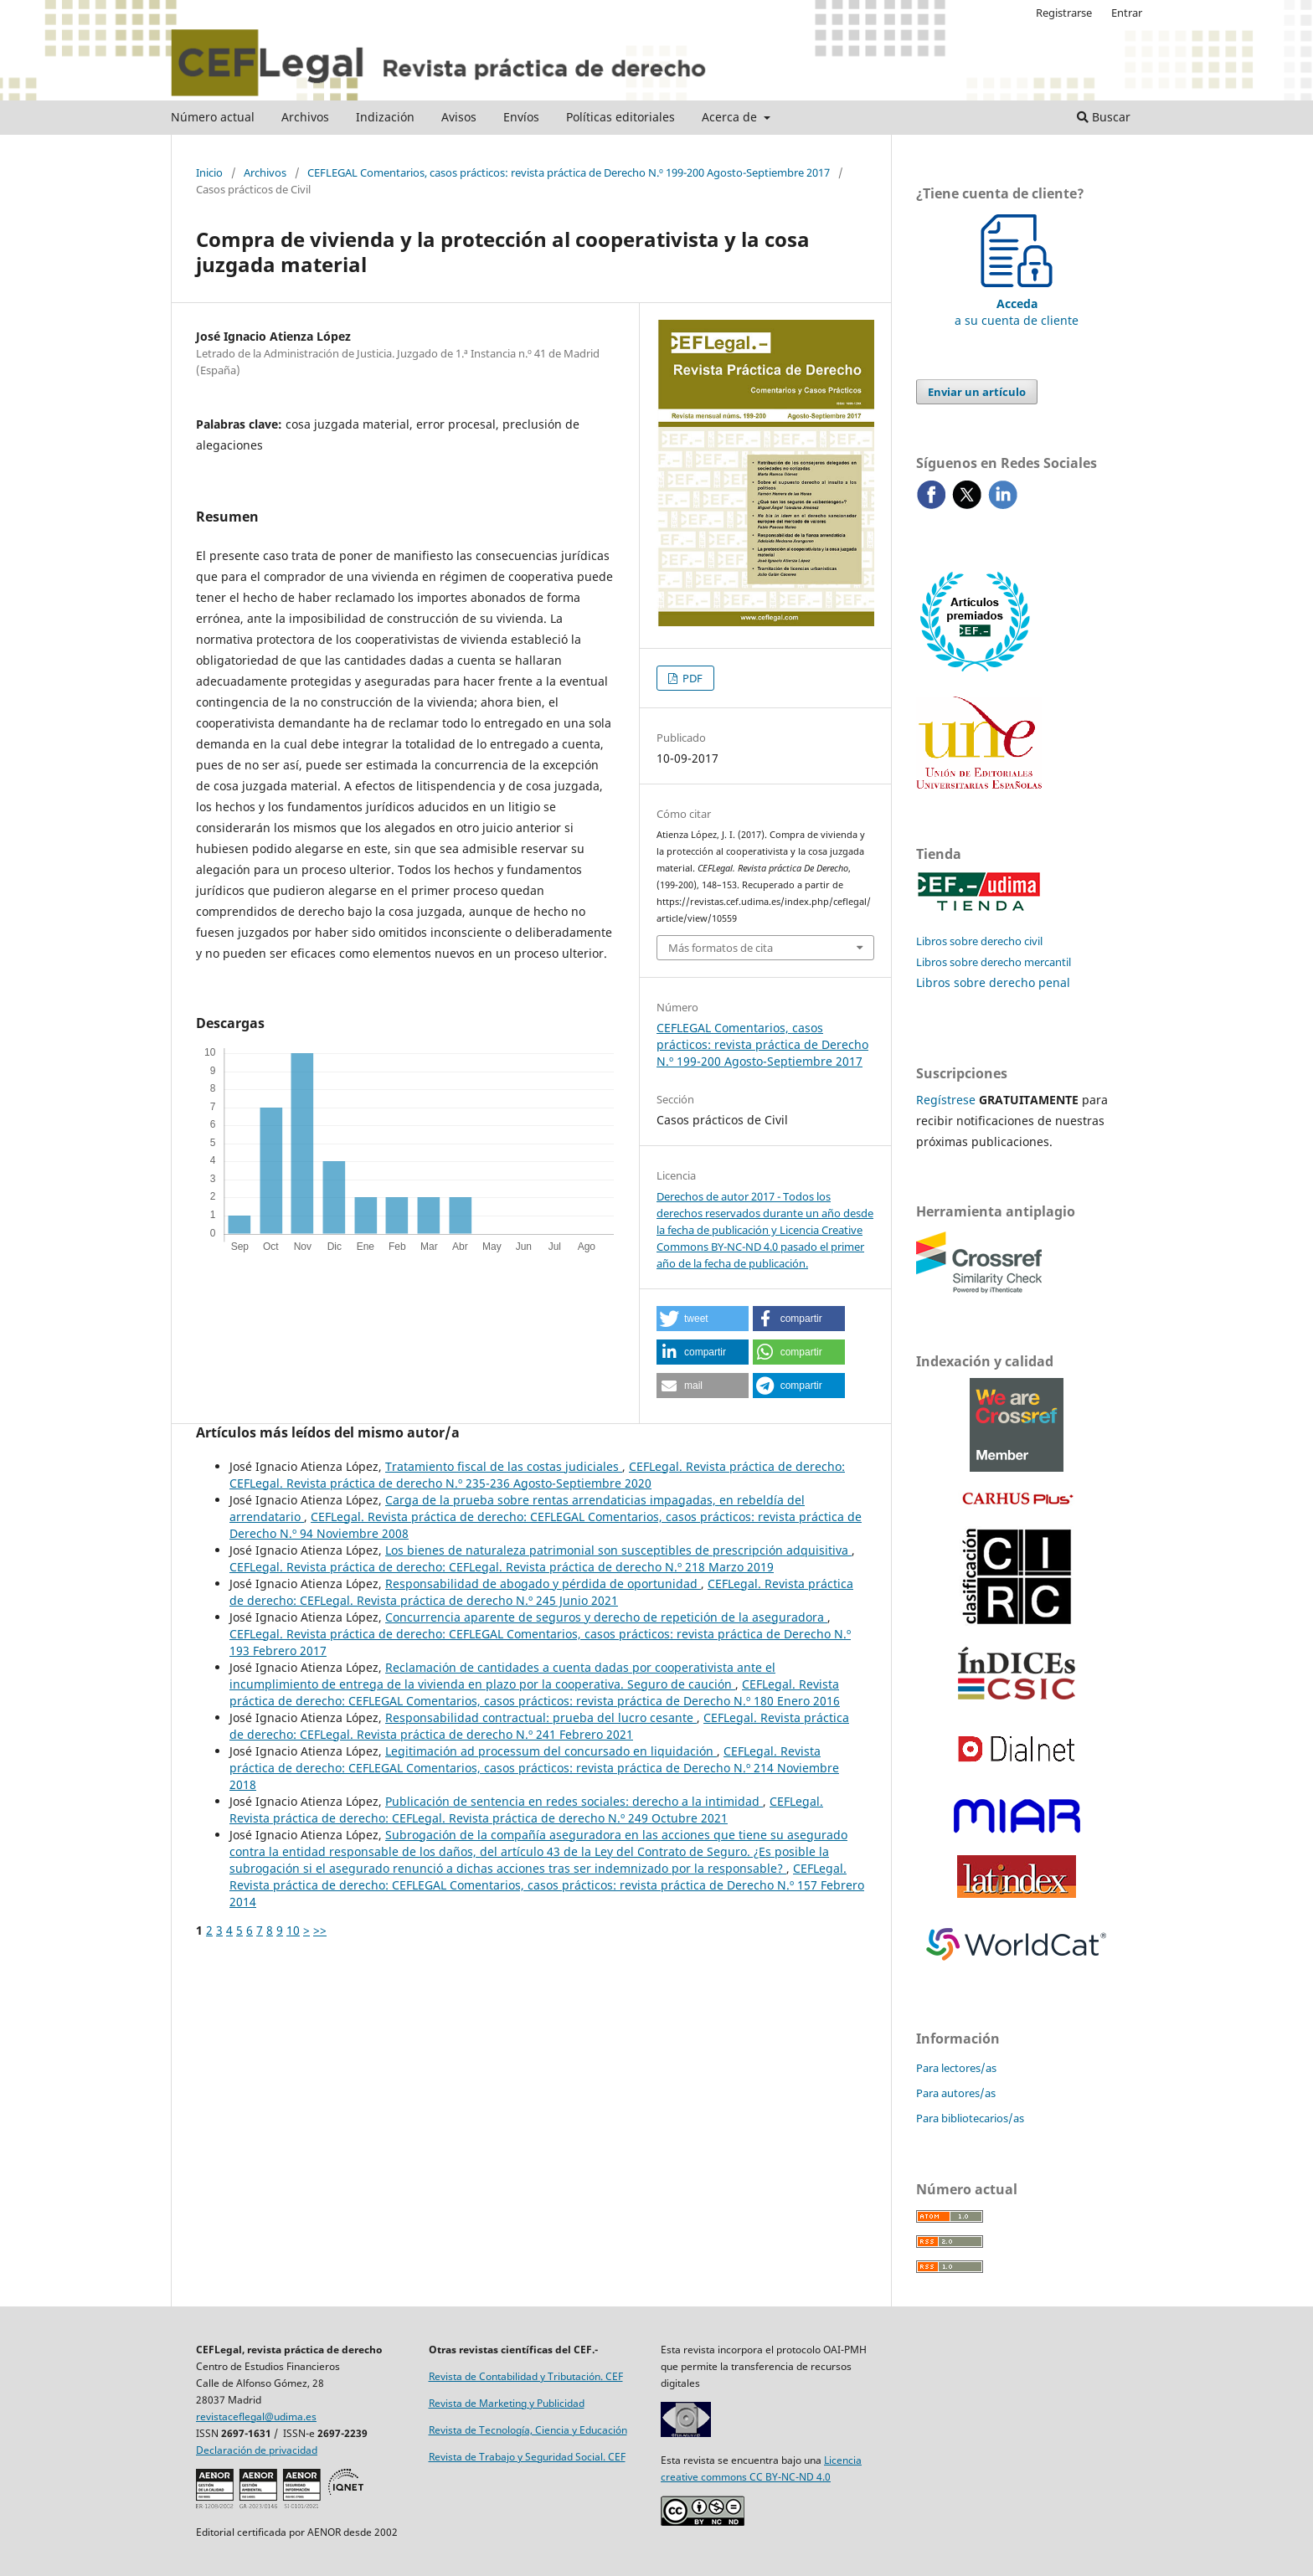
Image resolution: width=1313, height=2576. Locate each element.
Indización (385, 117)
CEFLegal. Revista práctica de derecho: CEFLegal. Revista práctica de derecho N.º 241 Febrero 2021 (539, 1726)
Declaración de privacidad (256, 2450)
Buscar (1103, 117)
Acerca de (731, 117)
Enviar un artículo (977, 391)
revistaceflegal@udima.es (256, 2416)
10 (293, 1930)
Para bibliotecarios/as (970, 2118)
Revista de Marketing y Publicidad (506, 2403)
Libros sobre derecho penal (993, 982)
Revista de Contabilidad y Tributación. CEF (526, 2376)
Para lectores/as (956, 2067)
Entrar (1126, 12)
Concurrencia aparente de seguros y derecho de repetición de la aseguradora (606, 1617)
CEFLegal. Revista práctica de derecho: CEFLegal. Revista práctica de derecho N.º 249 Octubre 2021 (526, 1809)
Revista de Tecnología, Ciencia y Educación (528, 2430)
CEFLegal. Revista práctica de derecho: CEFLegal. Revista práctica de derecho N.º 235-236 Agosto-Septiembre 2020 (537, 1474)
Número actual (213, 117)
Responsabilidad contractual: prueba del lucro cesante (541, 1717)
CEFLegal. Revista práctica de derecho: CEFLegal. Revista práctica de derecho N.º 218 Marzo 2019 (501, 1567)
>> (320, 1930)
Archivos (305, 117)
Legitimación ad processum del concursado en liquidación (551, 1751)
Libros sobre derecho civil (979, 941)
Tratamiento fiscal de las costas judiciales (503, 1466)
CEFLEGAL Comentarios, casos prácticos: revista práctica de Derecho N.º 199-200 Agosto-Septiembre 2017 (568, 172)
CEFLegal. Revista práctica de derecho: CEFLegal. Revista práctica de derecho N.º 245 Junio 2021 (541, 1592)
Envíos (521, 117)
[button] (702, 1318)
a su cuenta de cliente (1017, 303)
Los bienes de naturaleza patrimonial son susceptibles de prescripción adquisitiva (618, 1550)
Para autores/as (956, 2092)
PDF (691, 678)
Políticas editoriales (620, 117)
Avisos (458, 117)
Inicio (209, 172)
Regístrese (946, 1100)
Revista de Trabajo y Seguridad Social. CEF (527, 2457)
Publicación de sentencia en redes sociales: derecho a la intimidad (574, 1801)
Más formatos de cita (720, 947)
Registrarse (1064, 12)
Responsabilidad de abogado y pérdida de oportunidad (543, 1583)
